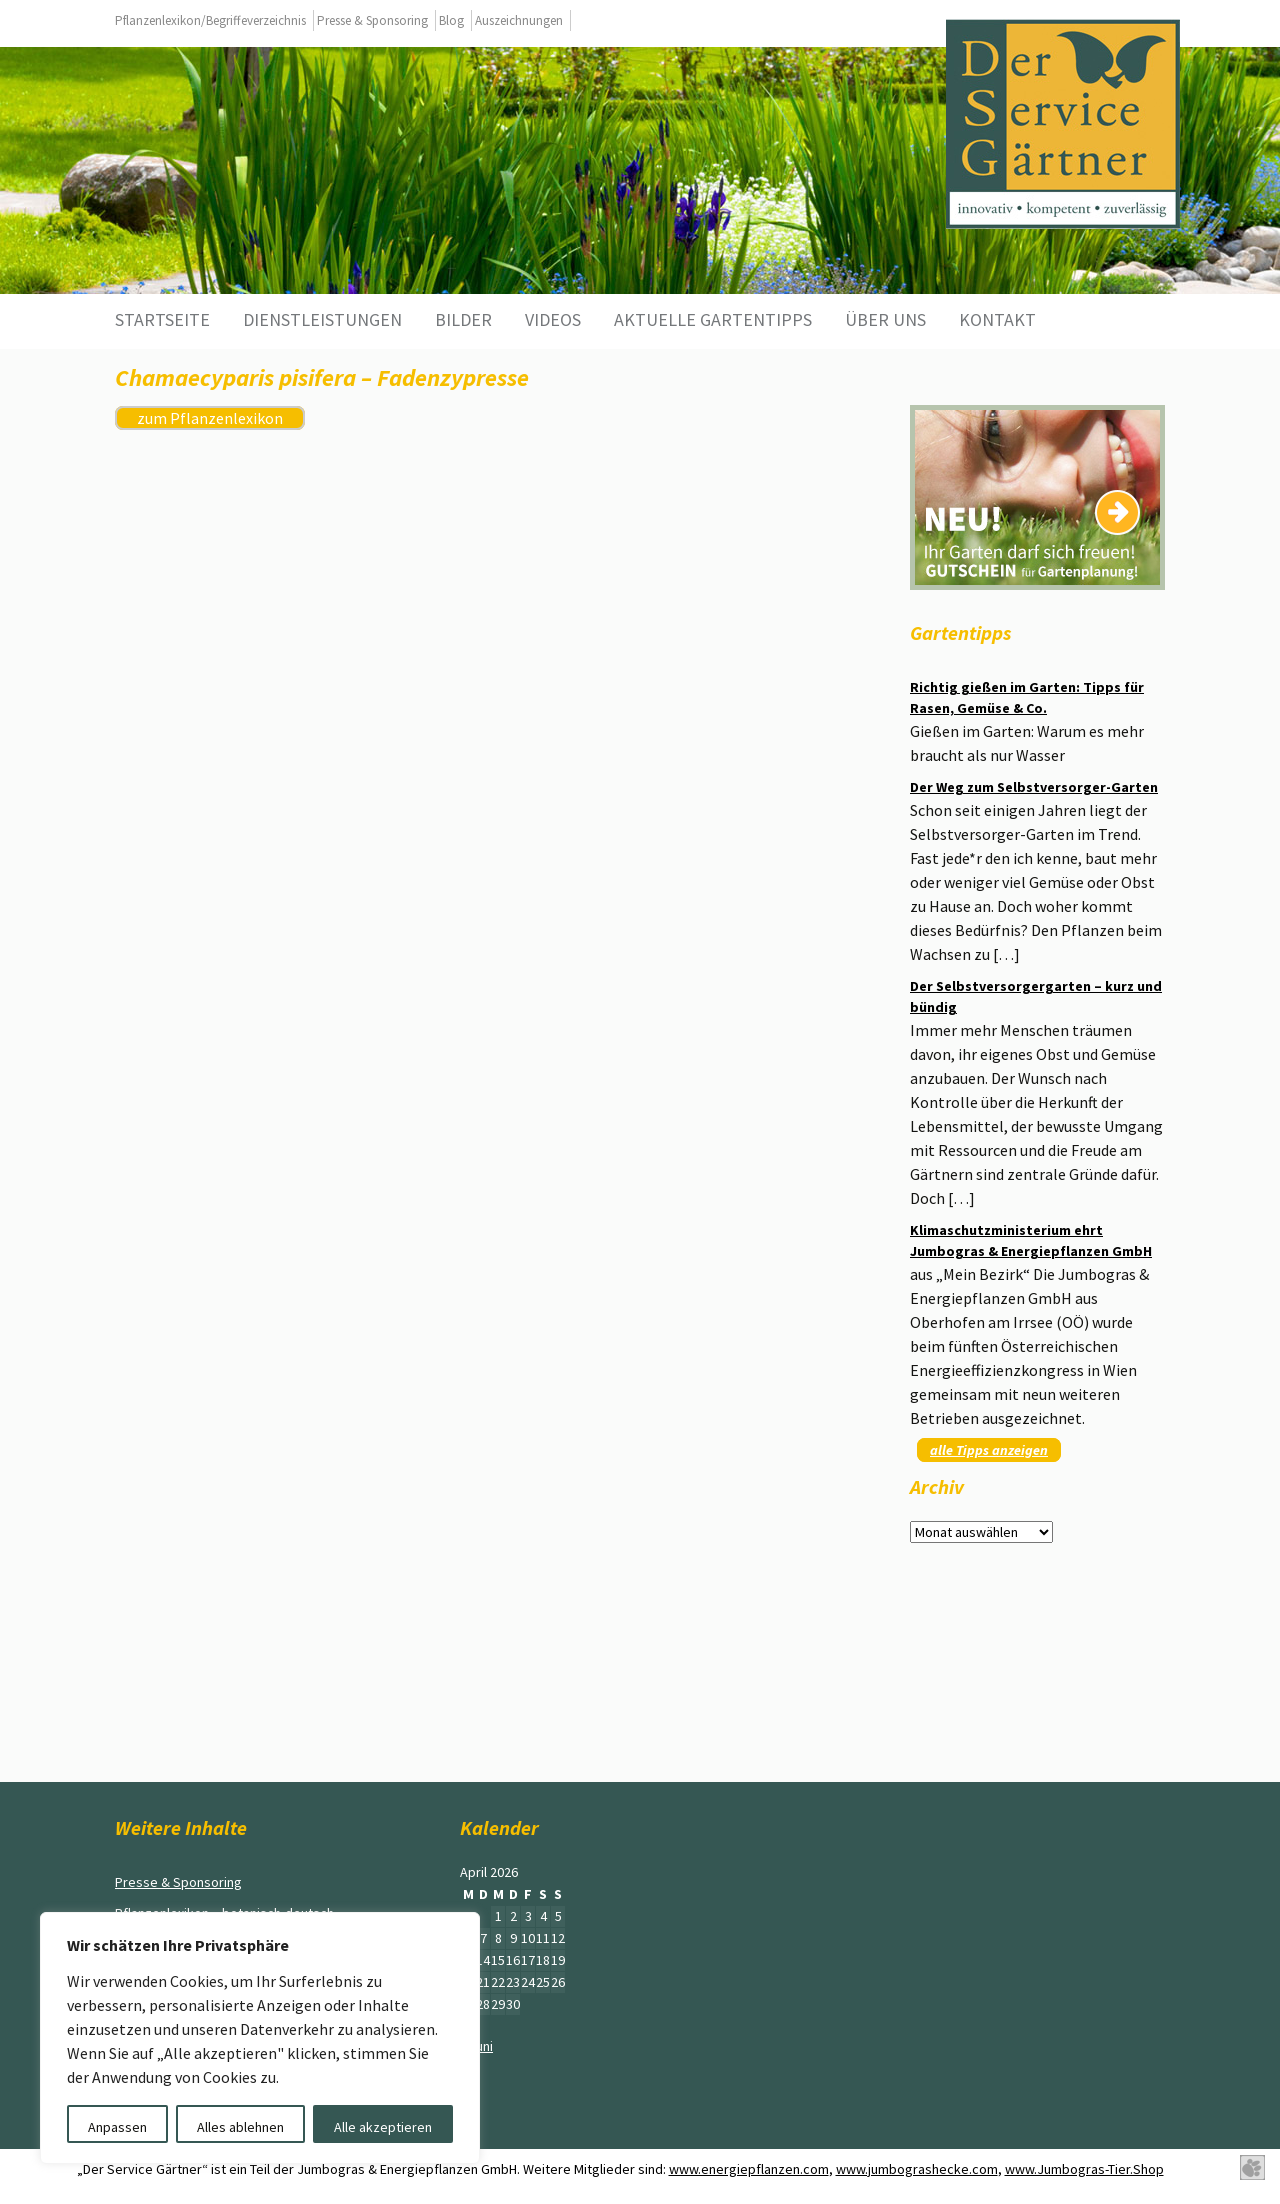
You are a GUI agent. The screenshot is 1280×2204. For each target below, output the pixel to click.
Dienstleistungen (322, 319)
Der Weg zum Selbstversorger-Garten (1034, 787)
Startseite (162, 319)
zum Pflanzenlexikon (210, 418)
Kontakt (997, 319)
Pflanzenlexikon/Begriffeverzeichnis (210, 20)
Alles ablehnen (240, 2127)
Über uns (885, 319)
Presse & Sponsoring (372, 20)
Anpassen (117, 2127)
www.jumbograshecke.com (917, 2169)
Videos (553, 319)
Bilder (463, 319)
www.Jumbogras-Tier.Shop (1084, 2169)
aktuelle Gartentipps (713, 319)
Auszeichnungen (519, 20)
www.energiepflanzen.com (749, 2169)
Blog (451, 20)
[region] (260, 2038)
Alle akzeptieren (383, 2127)
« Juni (476, 2046)
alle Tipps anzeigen (989, 1450)
